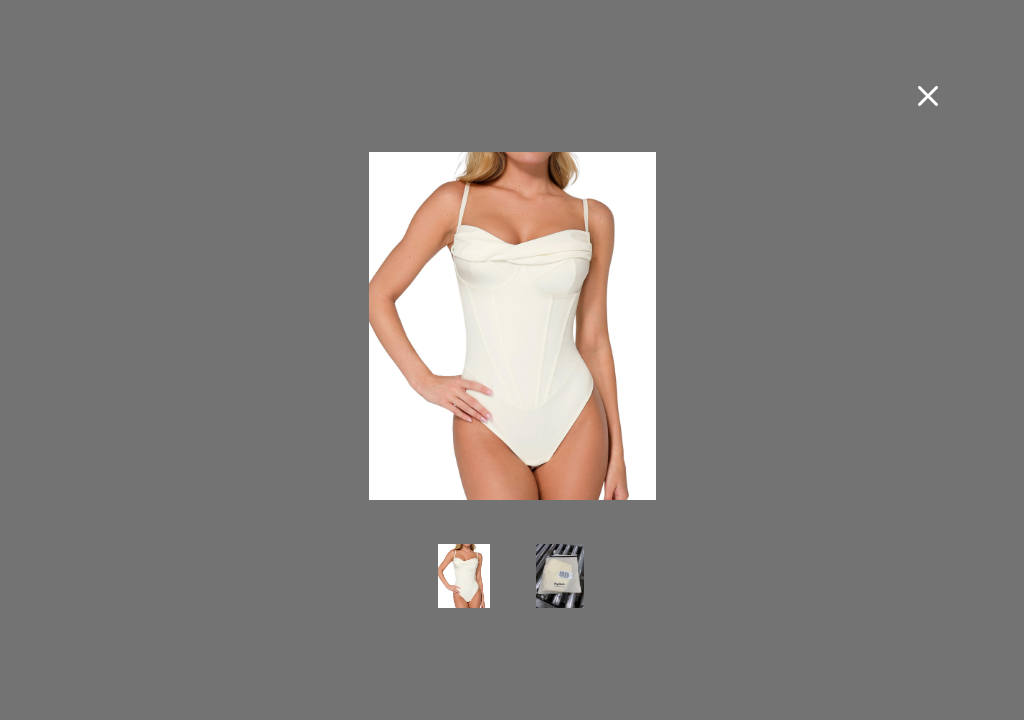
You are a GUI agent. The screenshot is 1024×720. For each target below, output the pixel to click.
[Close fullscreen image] (928, 96)
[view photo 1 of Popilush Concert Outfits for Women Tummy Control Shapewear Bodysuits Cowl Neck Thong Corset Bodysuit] (464, 590)
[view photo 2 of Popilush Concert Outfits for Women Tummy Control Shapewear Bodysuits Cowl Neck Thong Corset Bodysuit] (560, 590)
